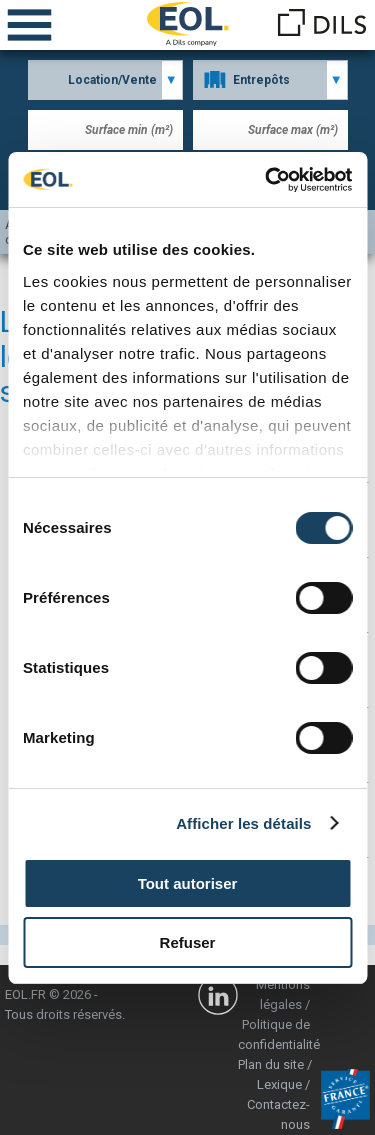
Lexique (279, 1084)
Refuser (188, 942)
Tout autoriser (188, 883)
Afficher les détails (243, 823)
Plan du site (271, 1064)
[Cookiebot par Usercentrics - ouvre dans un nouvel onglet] (267, 180)
